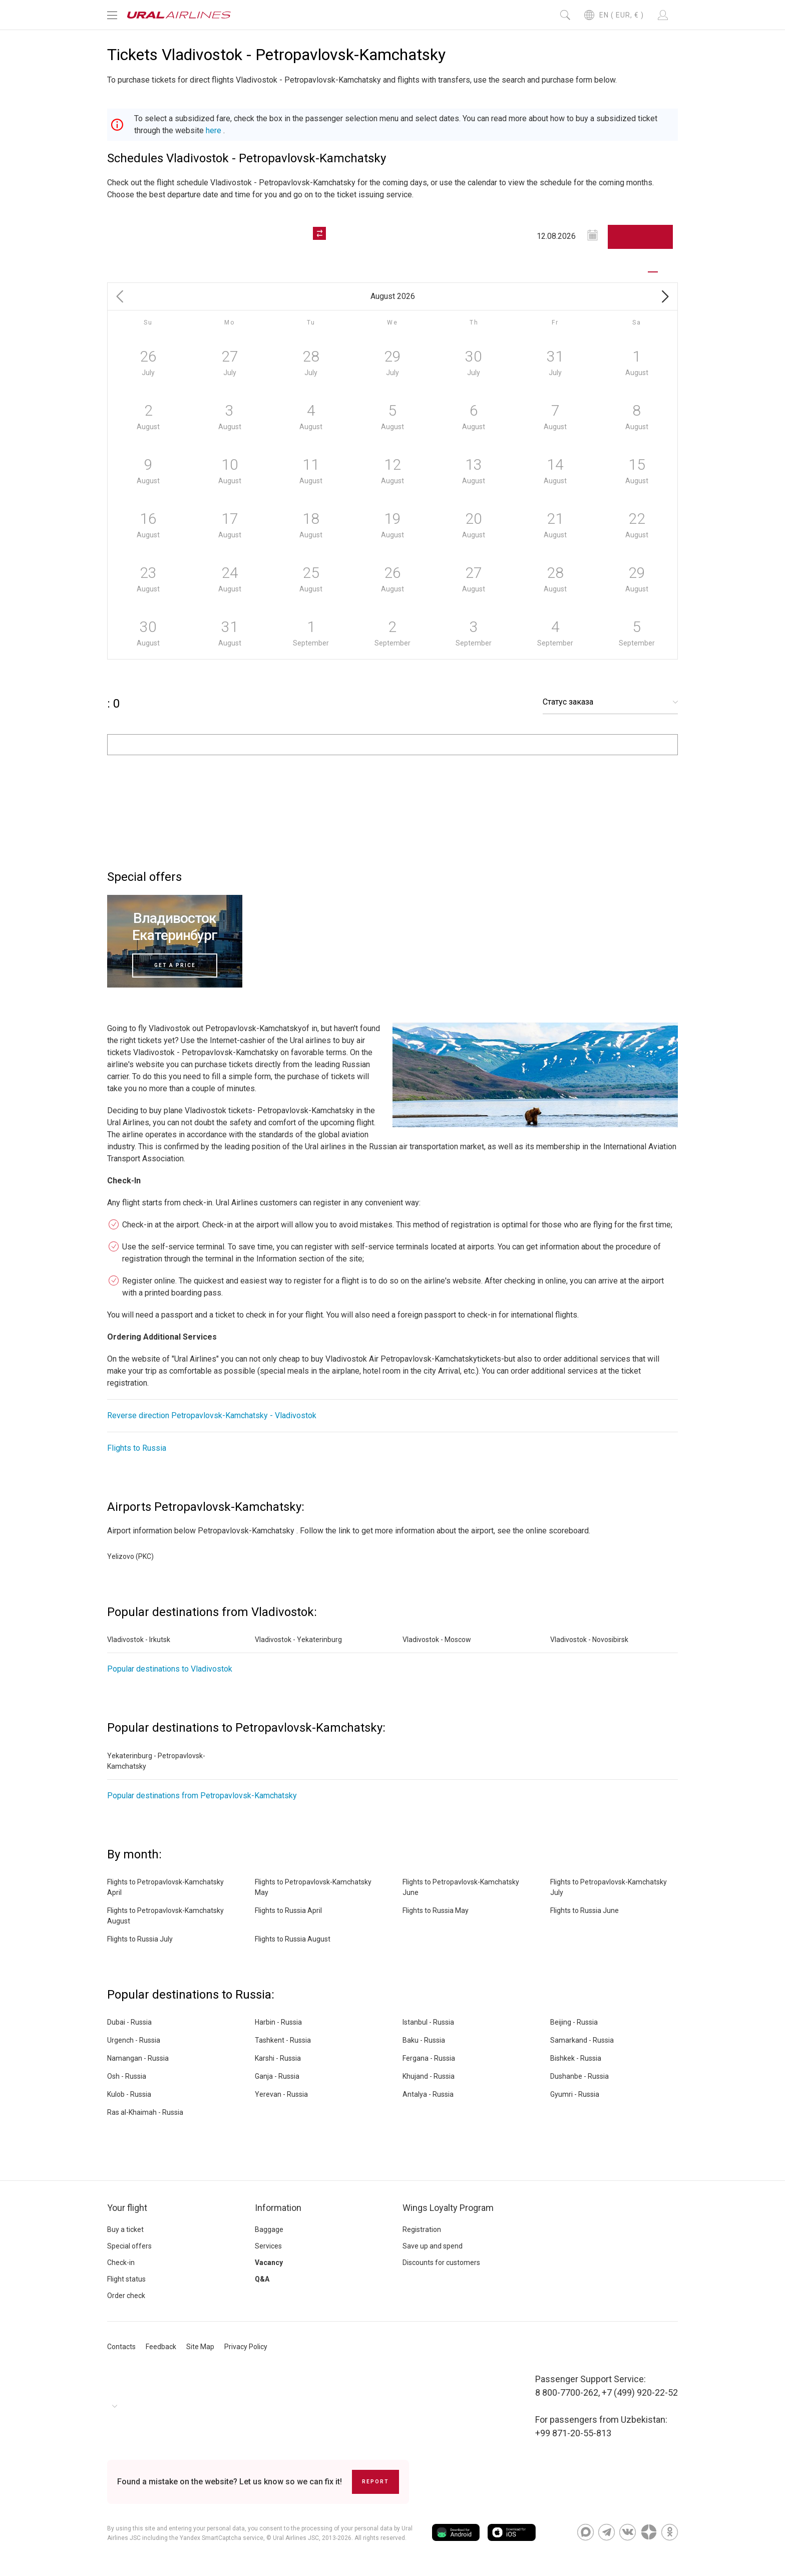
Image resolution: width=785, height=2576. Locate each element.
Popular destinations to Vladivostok (169, 1669)
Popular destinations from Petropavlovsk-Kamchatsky (202, 1795)
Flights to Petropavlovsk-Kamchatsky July (608, 1887)
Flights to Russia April (288, 1910)
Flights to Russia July (140, 1939)
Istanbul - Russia (428, 2022)
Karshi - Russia (278, 2058)
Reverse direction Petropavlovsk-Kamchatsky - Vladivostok (211, 1415)
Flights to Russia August (292, 1939)
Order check (126, 2296)
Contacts (121, 2347)
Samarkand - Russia (582, 2040)
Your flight (127, 2207)
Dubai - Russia (129, 2022)
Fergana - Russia (429, 2058)
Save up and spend (433, 2246)
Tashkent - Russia (283, 2040)
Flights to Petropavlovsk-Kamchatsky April (165, 1887)
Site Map (200, 2347)
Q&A (262, 2279)
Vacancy (269, 2263)
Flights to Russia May (436, 1910)
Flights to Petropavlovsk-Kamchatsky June (461, 1887)
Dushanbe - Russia (579, 2076)
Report (375, 2481)
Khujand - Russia (429, 2076)
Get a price (175, 965)
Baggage (269, 2229)
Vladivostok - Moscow (437, 1640)
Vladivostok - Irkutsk (138, 1640)
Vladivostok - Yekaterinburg (298, 1640)
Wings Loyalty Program (448, 2207)
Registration (422, 2229)
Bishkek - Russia (575, 2058)
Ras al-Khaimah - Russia (145, 2112)
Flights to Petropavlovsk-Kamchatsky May (313, 1887)
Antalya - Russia (428, 2094)
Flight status (126, 2279)
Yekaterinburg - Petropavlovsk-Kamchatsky (156, 1761)
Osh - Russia (126, 2076)
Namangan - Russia (138, 2058)
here (213, 130)
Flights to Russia (136, 1448)
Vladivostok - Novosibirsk (589, 1640)
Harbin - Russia (278, 2022)
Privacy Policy (245, 2347)
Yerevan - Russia (281, 2094)
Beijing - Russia (574, 2022)
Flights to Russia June (584, 1910)
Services (268, 2246)
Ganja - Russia (277, 2076)
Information (278, 2207)
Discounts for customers (441, 2263)
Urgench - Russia (133, 2040)
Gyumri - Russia (574, 2094)
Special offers (129, 2246)
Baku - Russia (424, 2040)
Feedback (161, 2347)
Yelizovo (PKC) (130, 1556)
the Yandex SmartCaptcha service (216, 2537)
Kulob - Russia (129, 2094)
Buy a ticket (125, 2229)
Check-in (121, 2263)
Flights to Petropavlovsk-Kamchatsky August (165, 1915)
